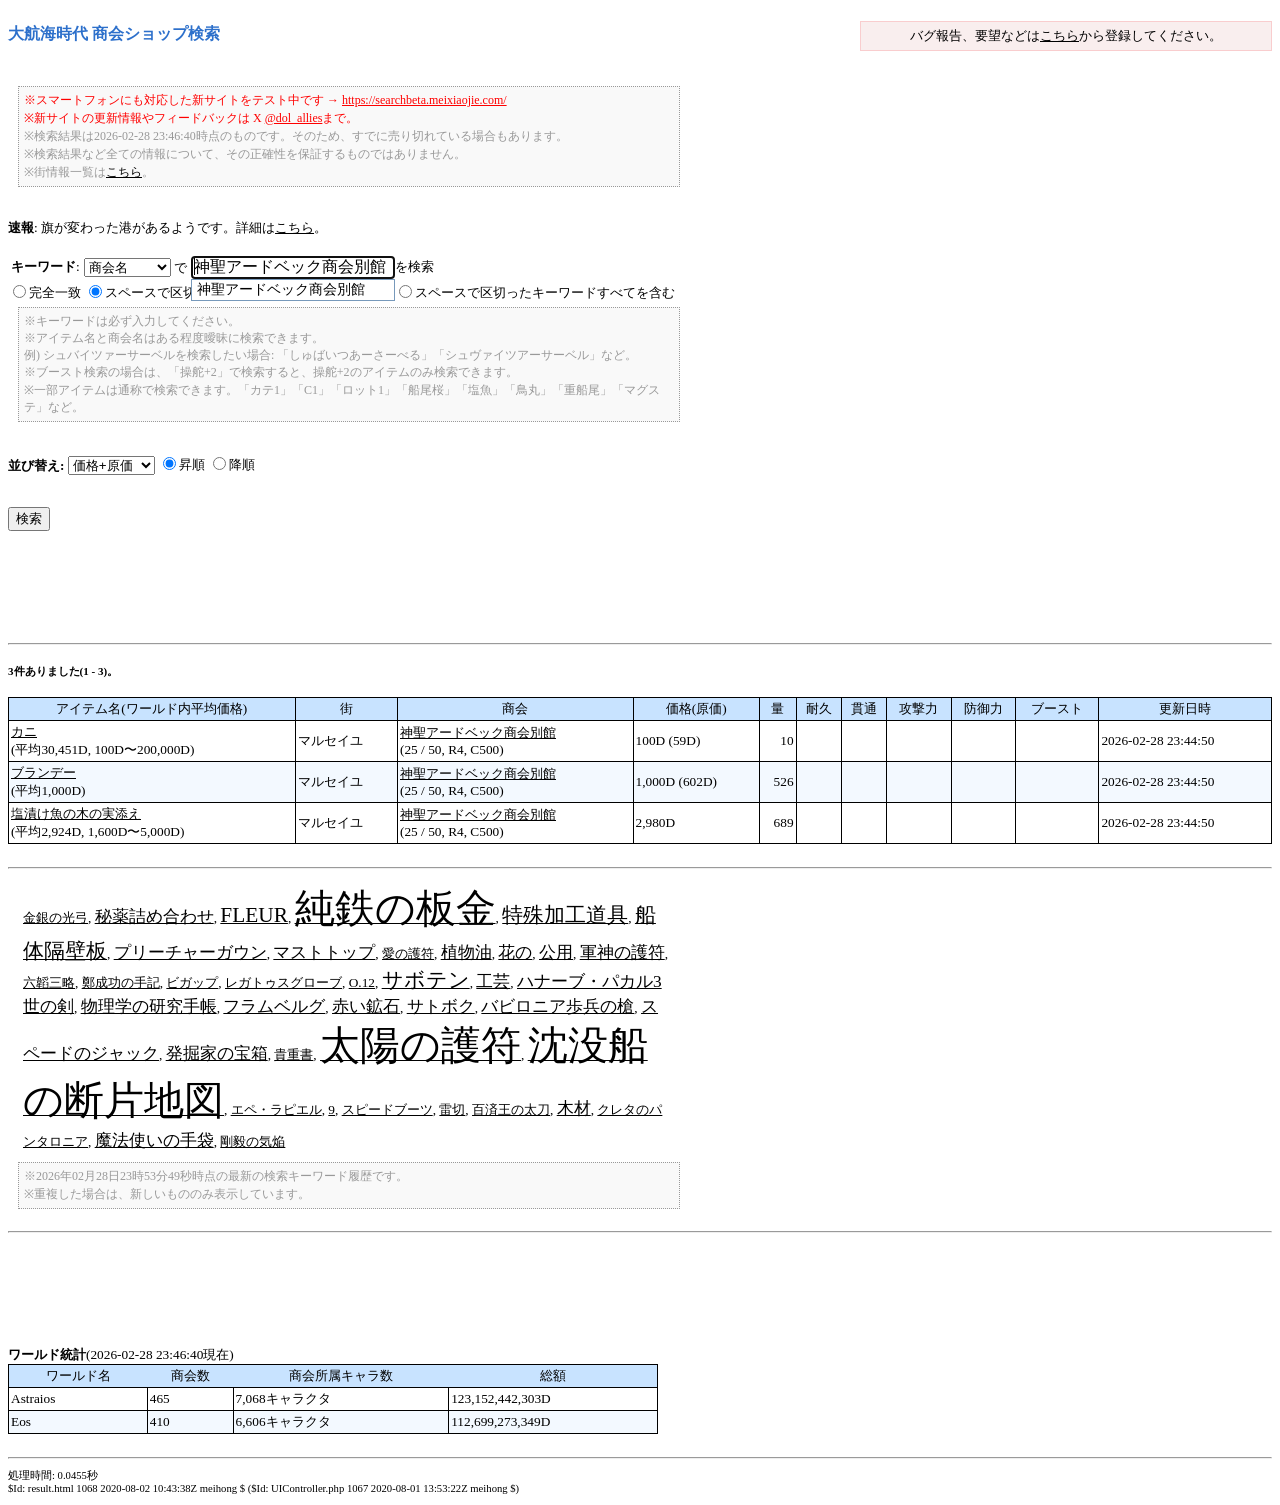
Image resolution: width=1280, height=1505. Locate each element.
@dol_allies (294, 118)
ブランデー (43, 772)
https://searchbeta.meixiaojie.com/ (424, 100)
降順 (242, 464)
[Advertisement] (372, 592)
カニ (24, 731)
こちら (1059, 35)
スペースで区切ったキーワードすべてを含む (545, 292)
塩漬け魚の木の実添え (76, 813)
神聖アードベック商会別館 (478, 732)
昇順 (192, 464)
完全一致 (55, 292)
